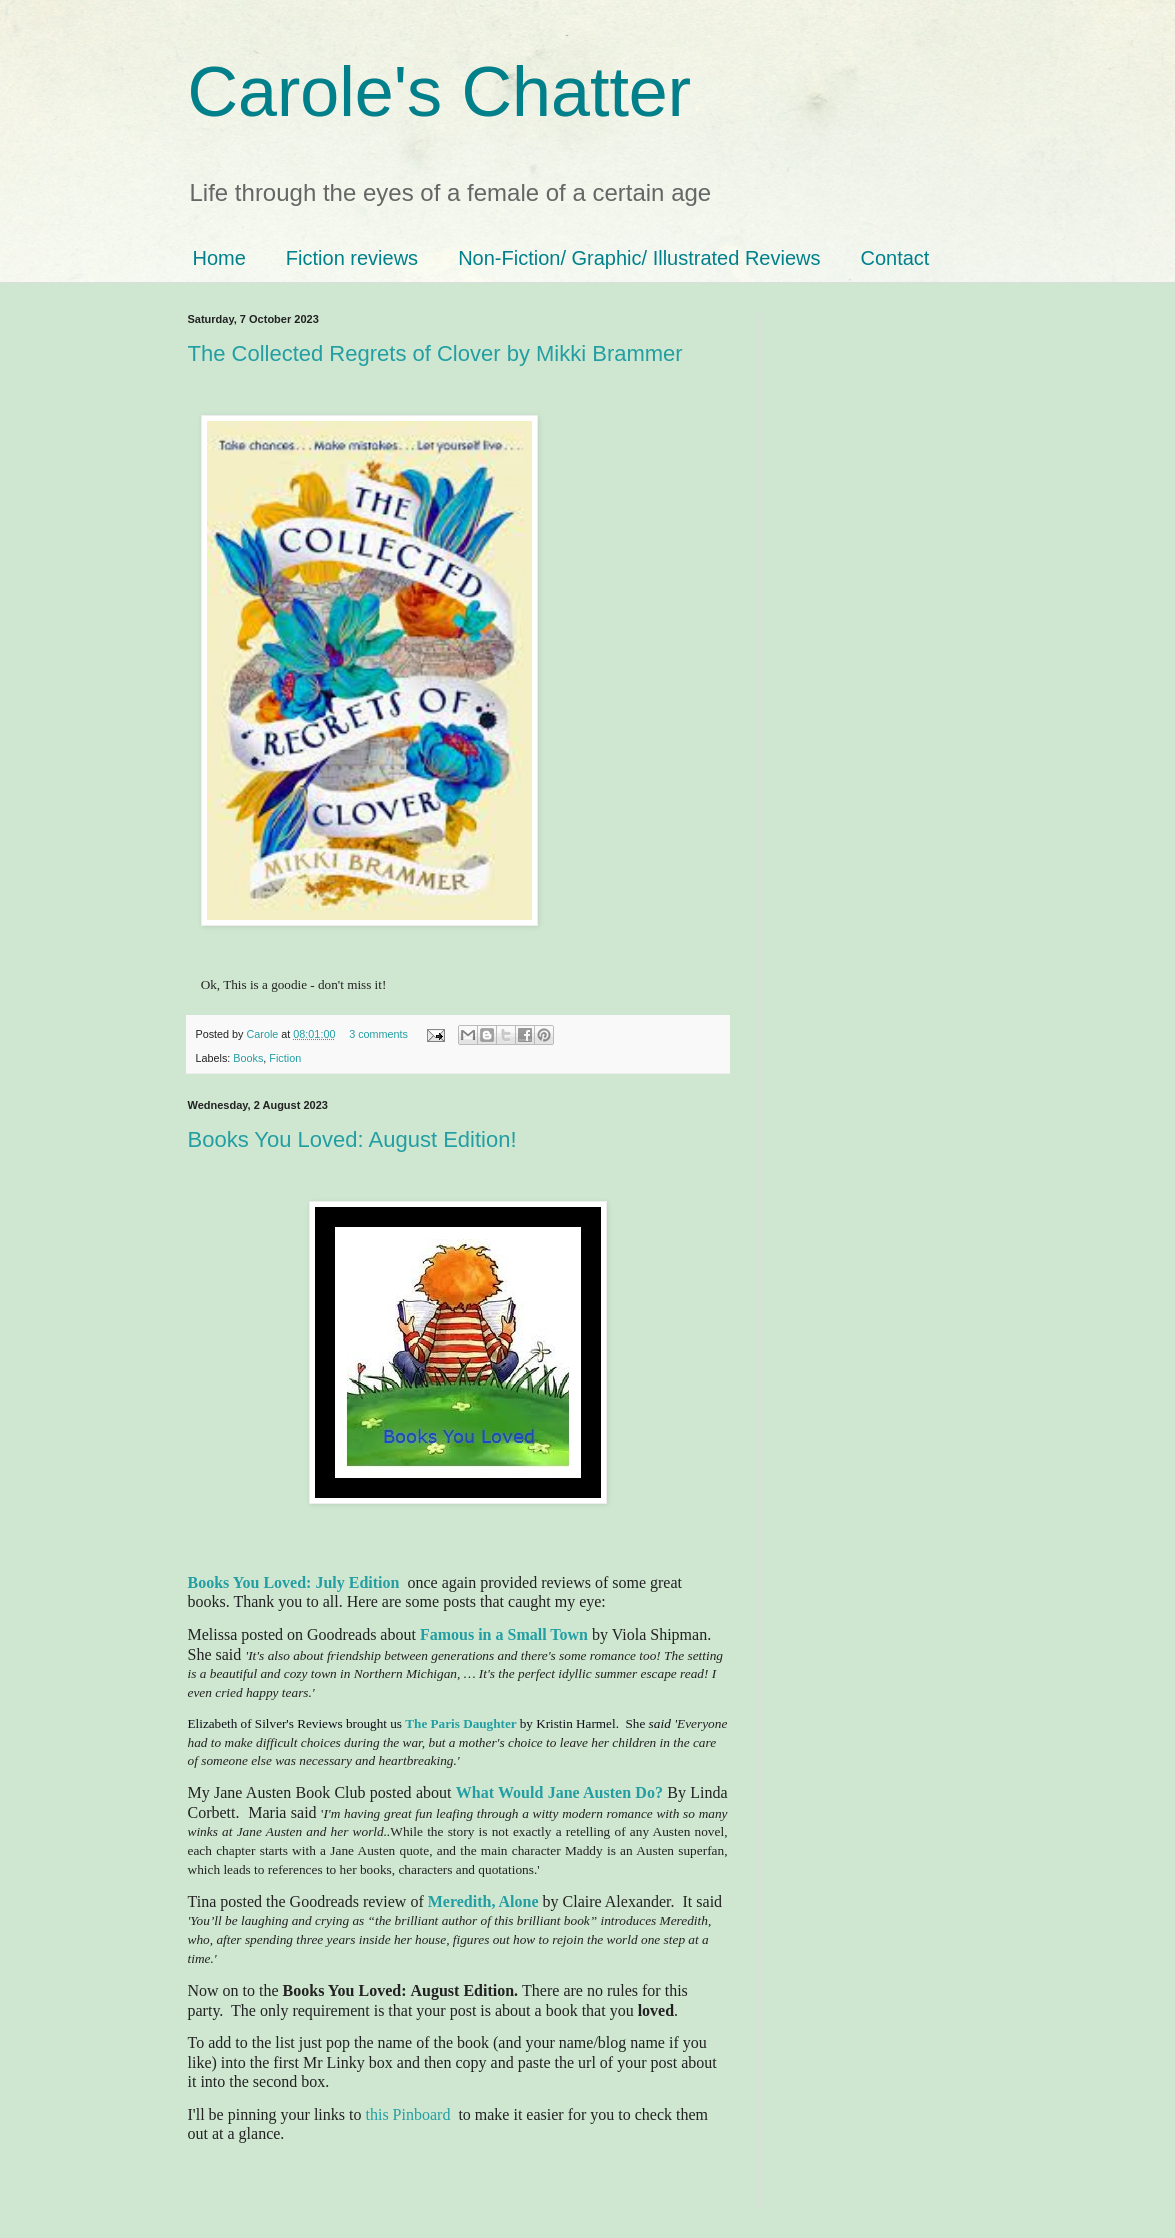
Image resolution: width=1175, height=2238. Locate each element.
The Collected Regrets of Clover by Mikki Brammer (435, 353)
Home (219, 258)
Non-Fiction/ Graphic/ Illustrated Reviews (639, 258)
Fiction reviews (352, 258)
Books (248, 1058)
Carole (264, 1034)
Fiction (285, 1058)
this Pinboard (407, 2114)
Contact (894, 258)
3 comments (378, 1034)
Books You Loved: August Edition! (352, 1139)
